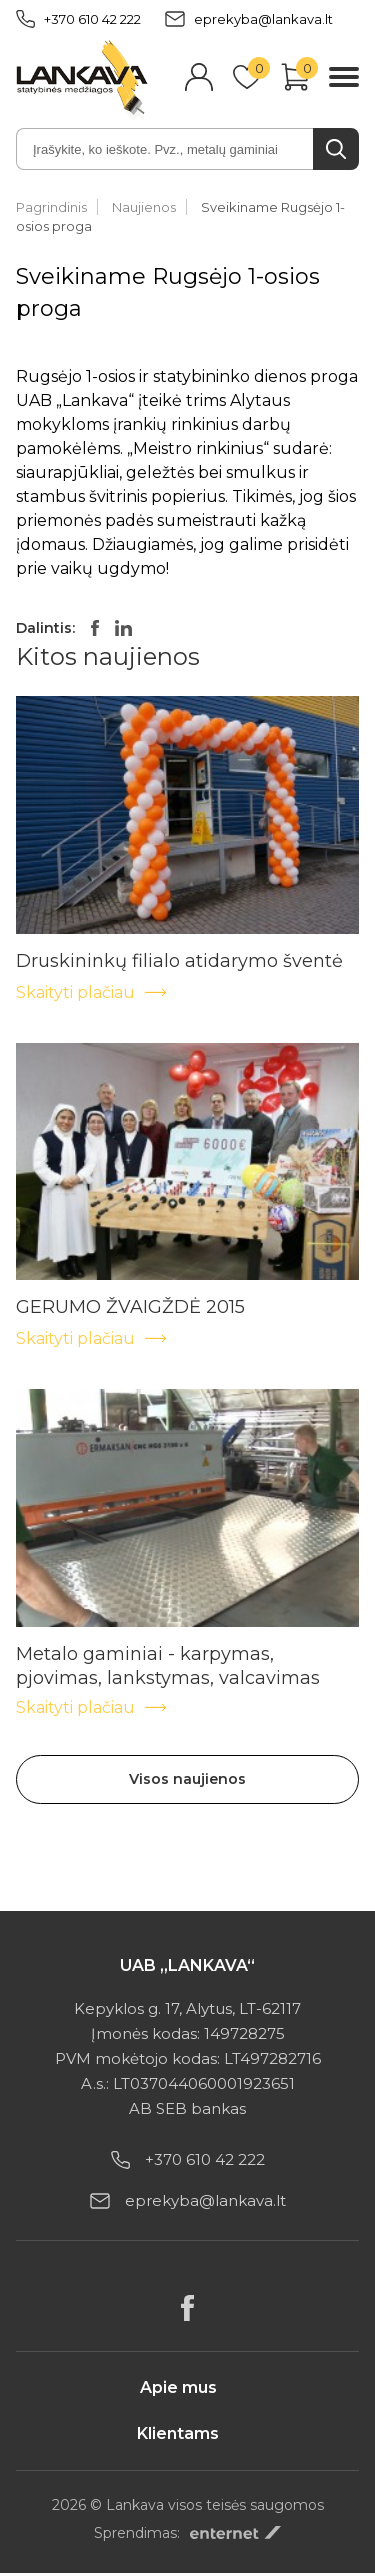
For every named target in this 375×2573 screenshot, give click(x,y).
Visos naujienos (187, 1779)
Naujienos (144, 207)
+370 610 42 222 (78, 19)
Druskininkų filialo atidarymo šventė (179, 961)
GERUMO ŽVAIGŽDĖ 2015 (130, 1307)
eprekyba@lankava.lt (249, 19)
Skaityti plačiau (92, 992)
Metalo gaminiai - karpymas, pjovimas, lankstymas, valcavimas (168, 1654)
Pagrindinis (51, 207)
